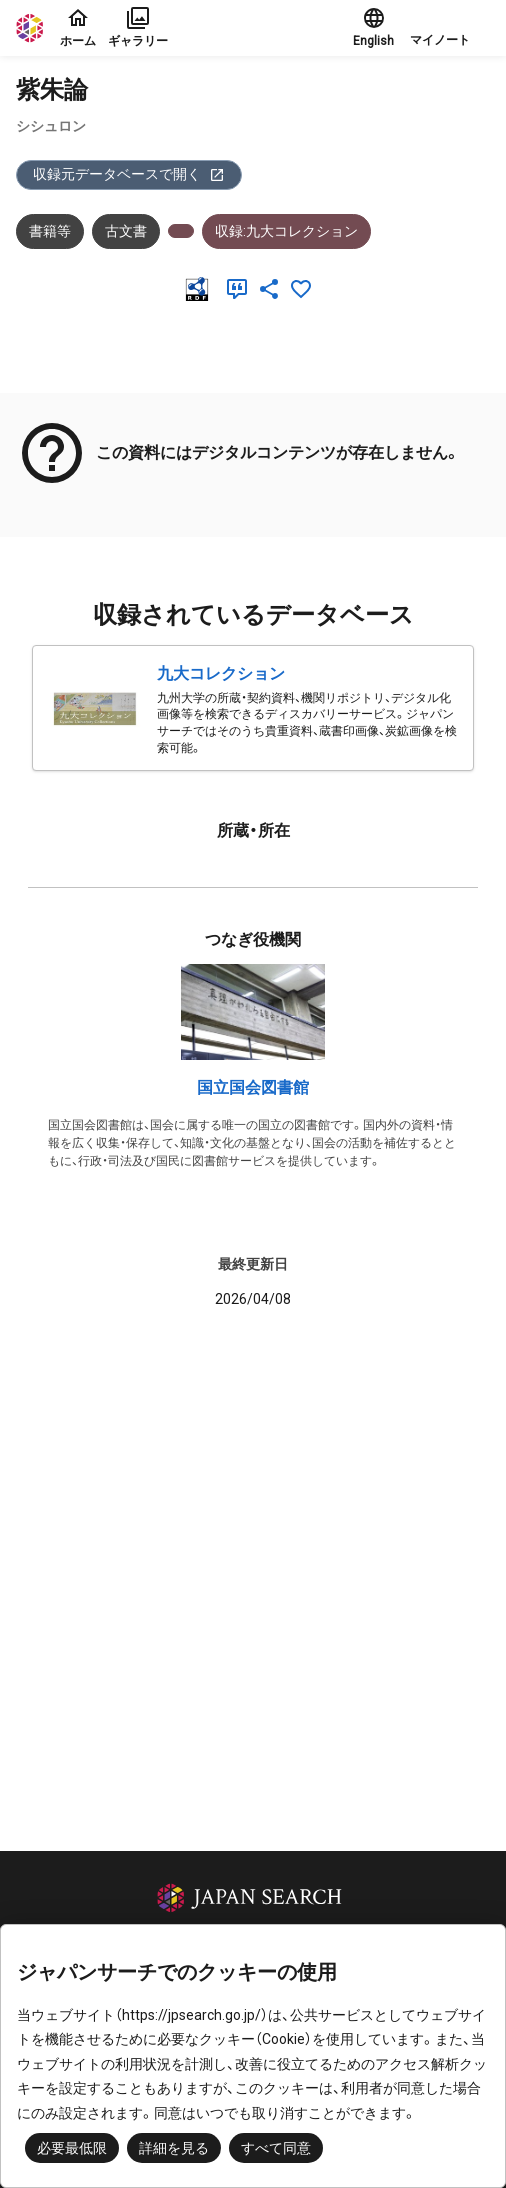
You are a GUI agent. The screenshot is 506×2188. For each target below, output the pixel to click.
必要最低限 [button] (72, 2148)
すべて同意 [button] (276, 2148)
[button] (450, 28)
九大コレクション (221, 673)
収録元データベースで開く (129, 174)
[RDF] (201, 289)
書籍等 (50, 231)
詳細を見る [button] (174, 2148)
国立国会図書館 (253, 1087)
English (373, 27)
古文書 (126, 231)
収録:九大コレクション (286, 231)
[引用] (241, 289)
